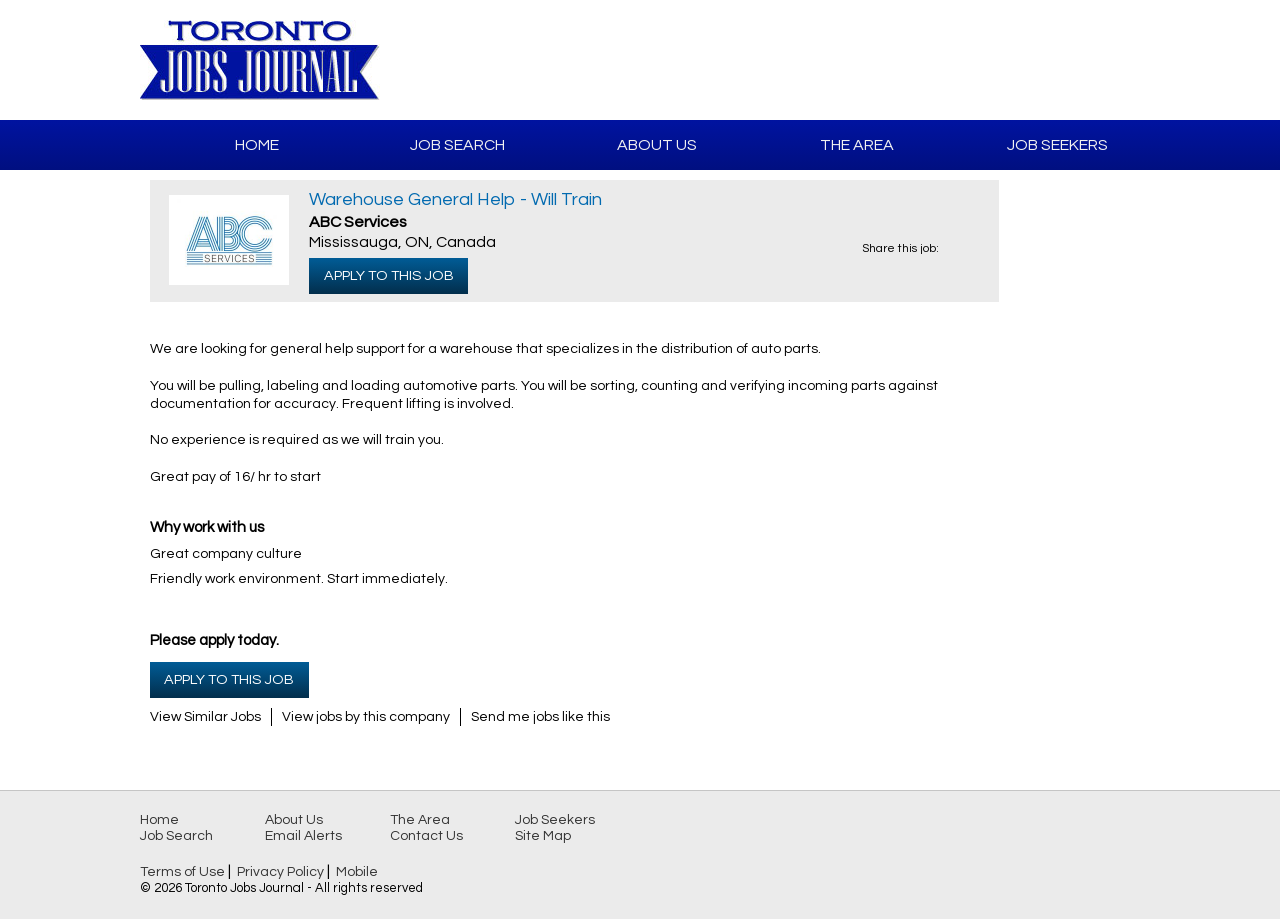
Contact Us (426, 836)
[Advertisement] (906, 60)
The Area (857, 145)
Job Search (457, 145)
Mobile (357, 872)
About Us (657, 145)
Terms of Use (182, 872)
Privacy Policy (280, 872)
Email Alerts (303, 836)
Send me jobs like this (540, 717)
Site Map (543, 836)
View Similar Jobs (205, 717)
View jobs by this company (366, 717)
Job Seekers (1057, 145)
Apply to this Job (389, 275)
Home (257, 145)
